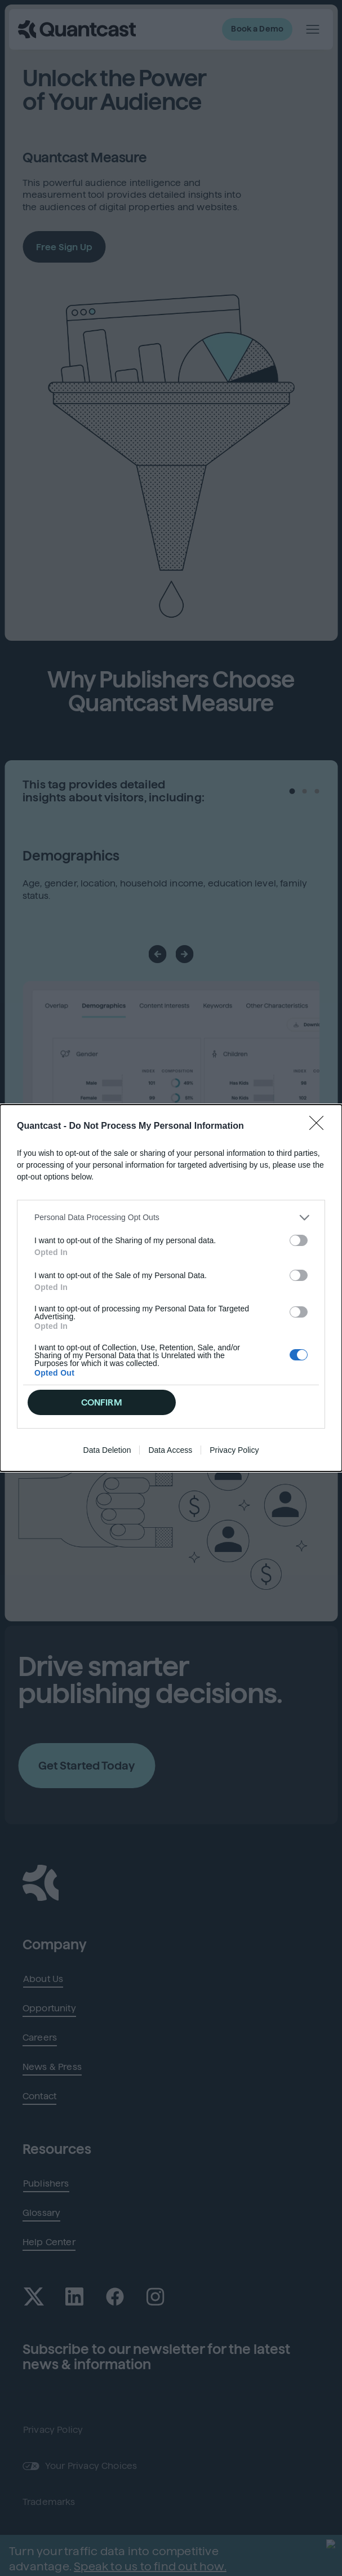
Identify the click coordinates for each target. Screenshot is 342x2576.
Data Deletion (107, 1372)
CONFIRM (101, 1324)
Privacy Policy (234, 1372)
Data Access (170, 1372)
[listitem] (171, 1295)
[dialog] (171, 1288)
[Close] (320, 1204)
